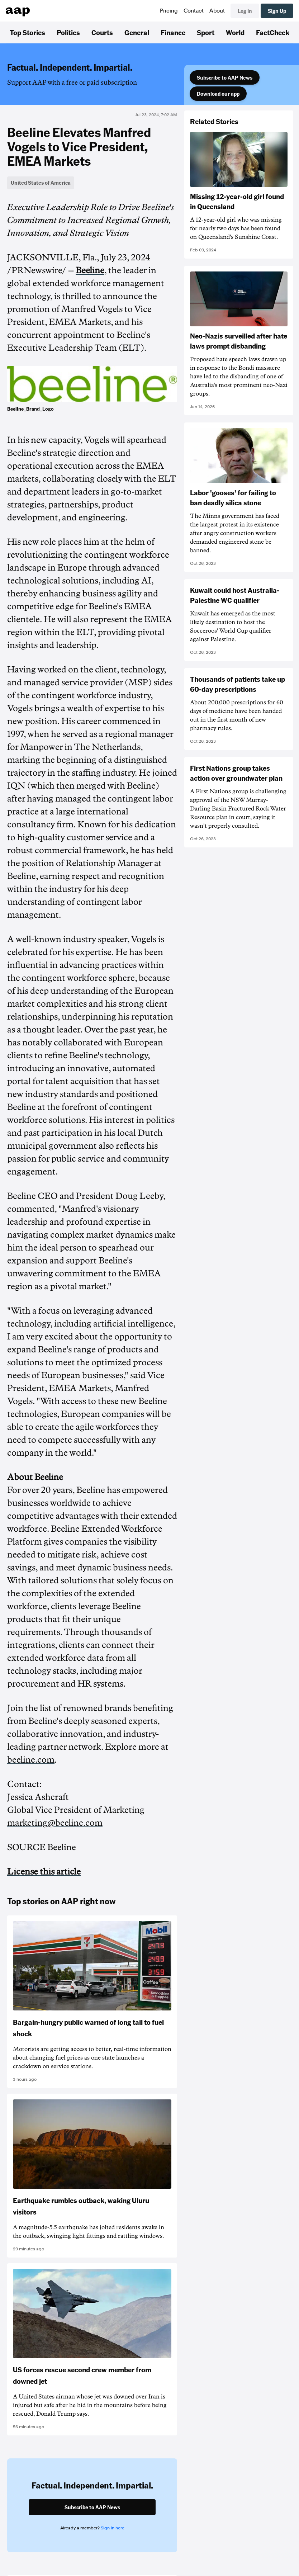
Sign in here (112, 2527)
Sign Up (277, 10)
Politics (68, 32)
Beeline (90, 270)
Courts (102, 32)
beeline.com (30, 1759)
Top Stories (27, 32)
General (136, 32)
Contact (194, 11)
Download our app (218, 93)
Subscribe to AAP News (224, 77)
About (217, 11)
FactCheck (272, 32)
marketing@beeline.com (55, 1823)
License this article (44, 1871)
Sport (205, 32)
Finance (173, 32)
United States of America (41, 182)
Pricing (169, 11)
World (235, 32)
